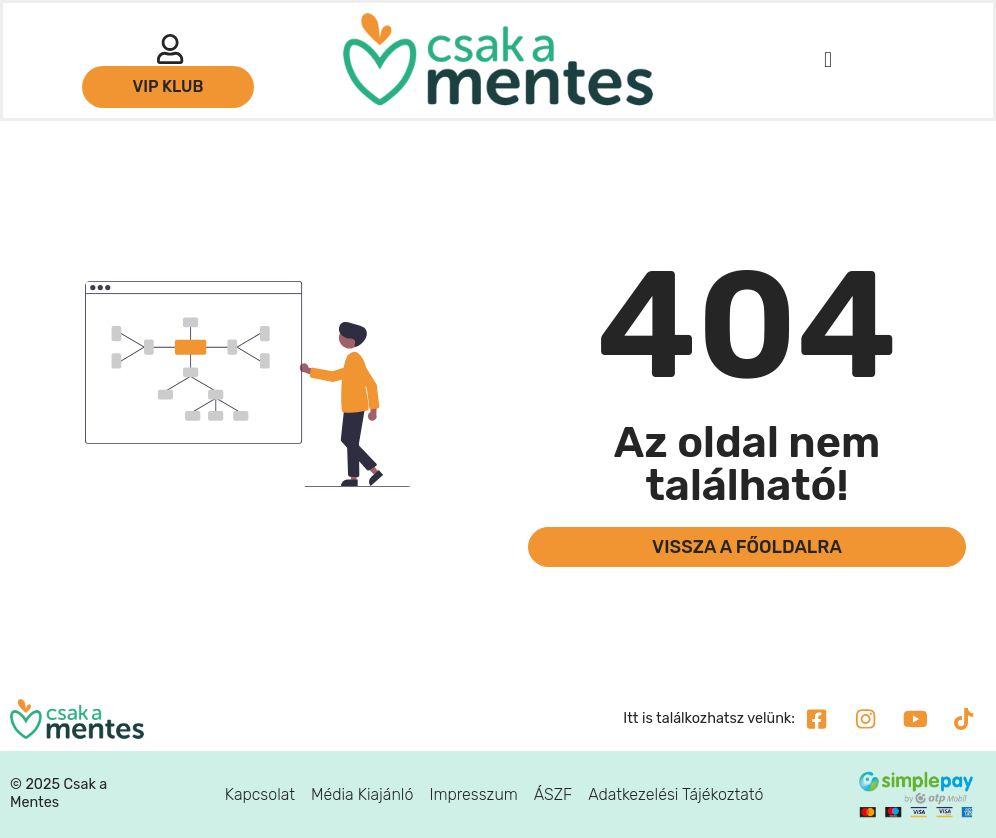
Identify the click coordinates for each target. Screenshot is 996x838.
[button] (827, 60)
